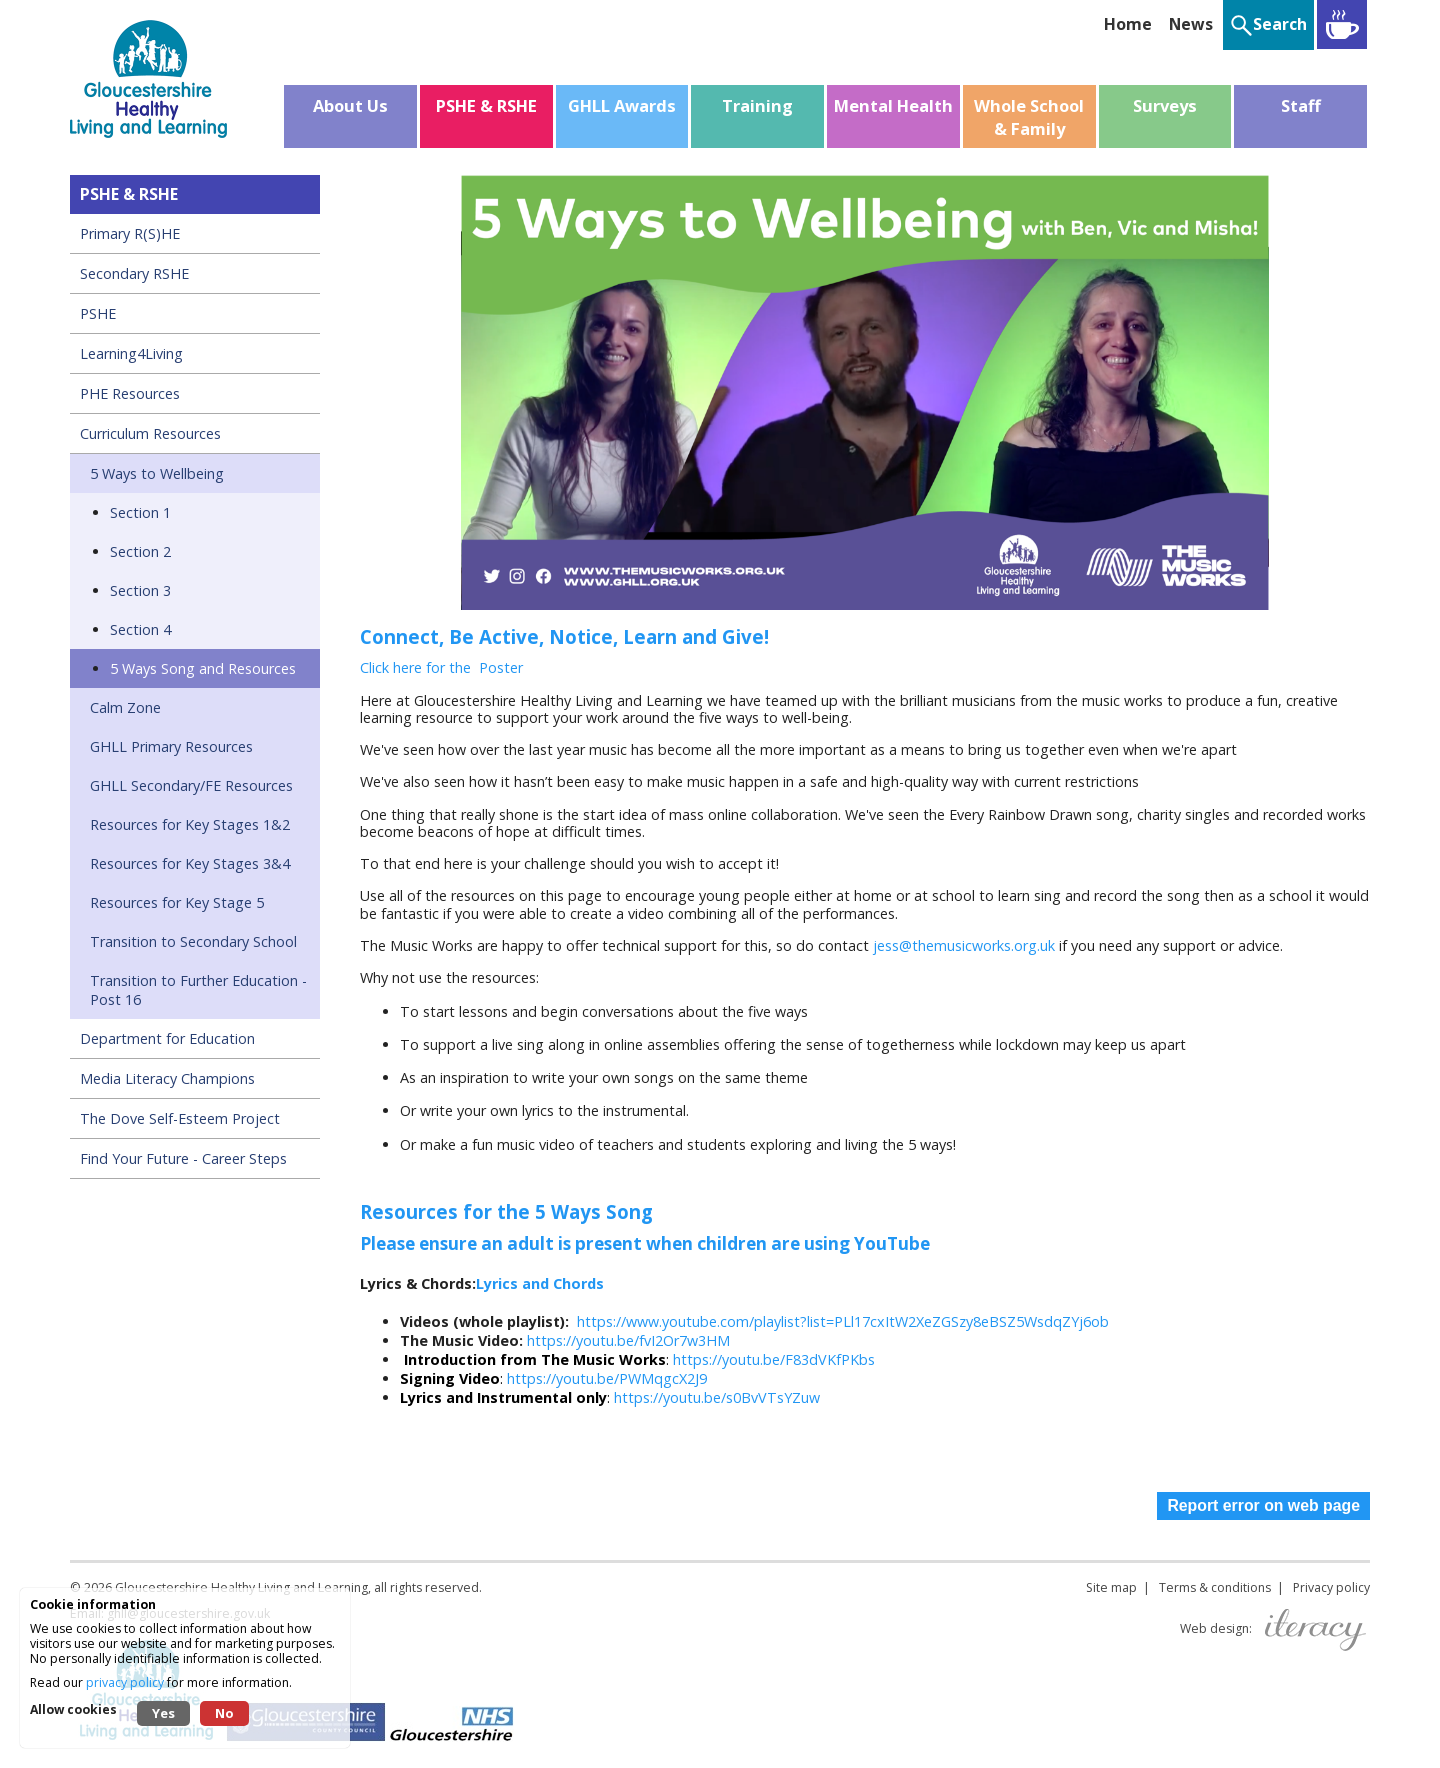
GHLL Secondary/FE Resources (191, 785)
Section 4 (140, 629)
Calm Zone (125, 707)
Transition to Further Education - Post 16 (198, 990)
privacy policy (125, 1682)
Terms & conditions (1215, 1587)
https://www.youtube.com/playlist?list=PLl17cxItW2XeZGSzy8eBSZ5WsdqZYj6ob (843, 1321)
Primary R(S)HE (130, 233)
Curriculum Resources (150, 433)
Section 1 (140, 512)
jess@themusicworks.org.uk (964, 945)
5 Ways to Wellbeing (157, 473)
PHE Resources (130, 393)
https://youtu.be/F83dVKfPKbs (774, 1359)
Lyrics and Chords (540, 1283)
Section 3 (140, 590)
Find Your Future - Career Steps (183, 1158)
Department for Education (167, 1038)
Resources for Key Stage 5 (177, 902)
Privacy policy (1331, 1587)
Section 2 (140, 551)
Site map (1111, 1587)
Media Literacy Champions (167, 1078)
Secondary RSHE (134, 273)
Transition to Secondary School (193, 941)
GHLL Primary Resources (171, 746)
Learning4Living (131, 353)
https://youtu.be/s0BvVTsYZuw (717, 1397)
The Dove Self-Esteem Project (180, 1118)
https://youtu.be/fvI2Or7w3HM (628, 1340)
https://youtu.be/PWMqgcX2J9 (607, 1378)
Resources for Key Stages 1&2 (190, 824)
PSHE (98, 313)
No (224, 1713)
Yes (163, 1713)
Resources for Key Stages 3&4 (190, 863)
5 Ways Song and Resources (203, 668)
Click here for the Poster (443, 667)
